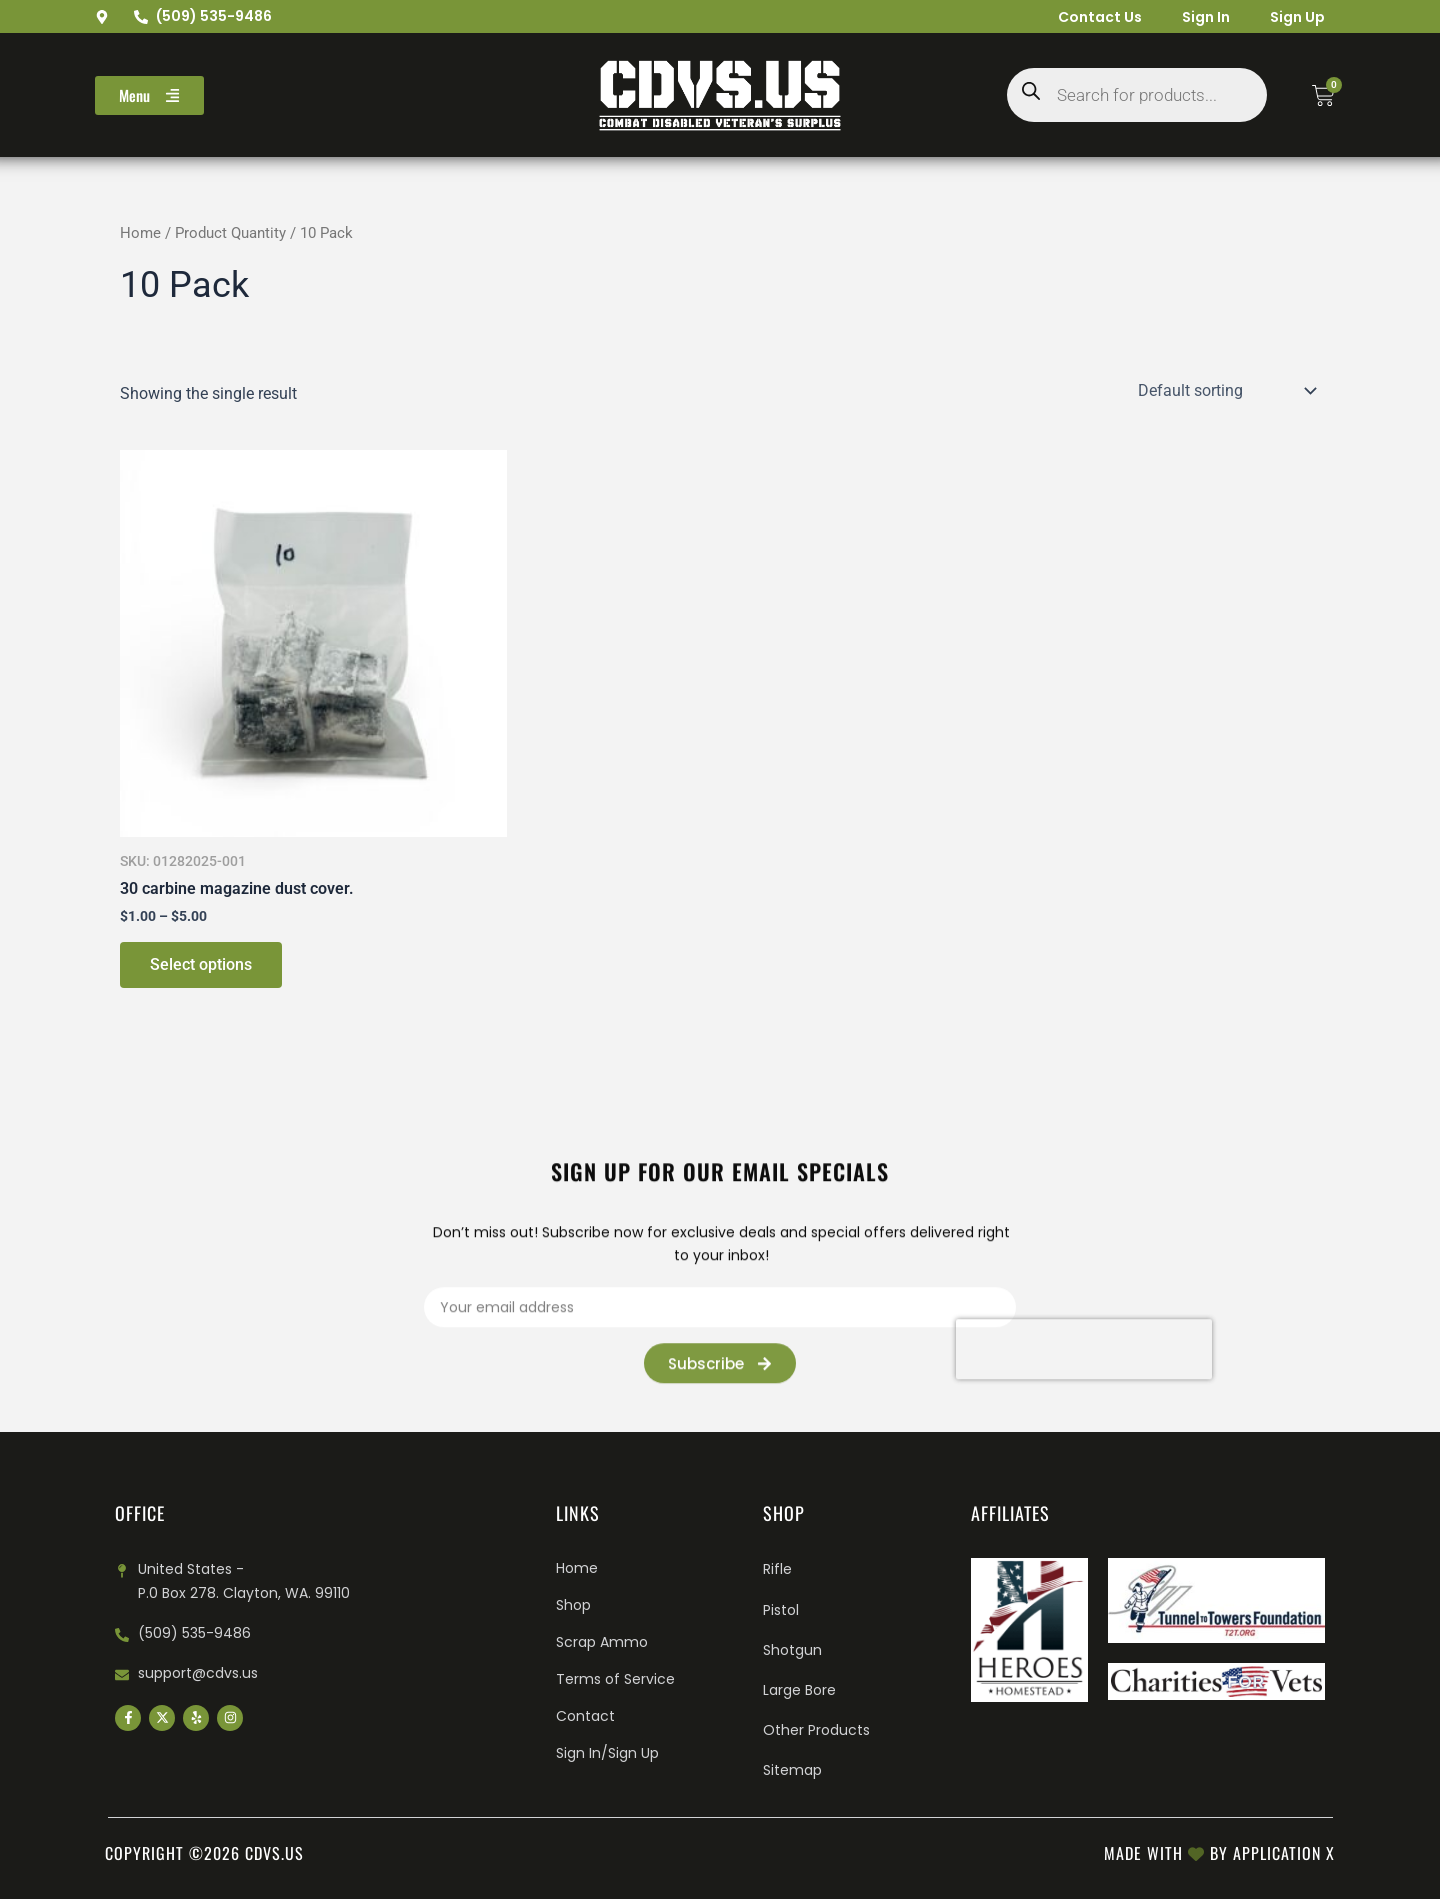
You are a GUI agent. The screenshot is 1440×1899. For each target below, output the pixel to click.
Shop (573, 1605)
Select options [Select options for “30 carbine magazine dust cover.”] (201, 964)
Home (140, 233)
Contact (585, 1716)
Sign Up (1297, 17)
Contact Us (1100, 17)
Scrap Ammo (602, 1642)
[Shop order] (1225, 390)
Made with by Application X (1219, 1853)
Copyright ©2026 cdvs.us (204, 1853)
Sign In (1206, 17)
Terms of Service (615, 1679)
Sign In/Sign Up (607, 1753)
